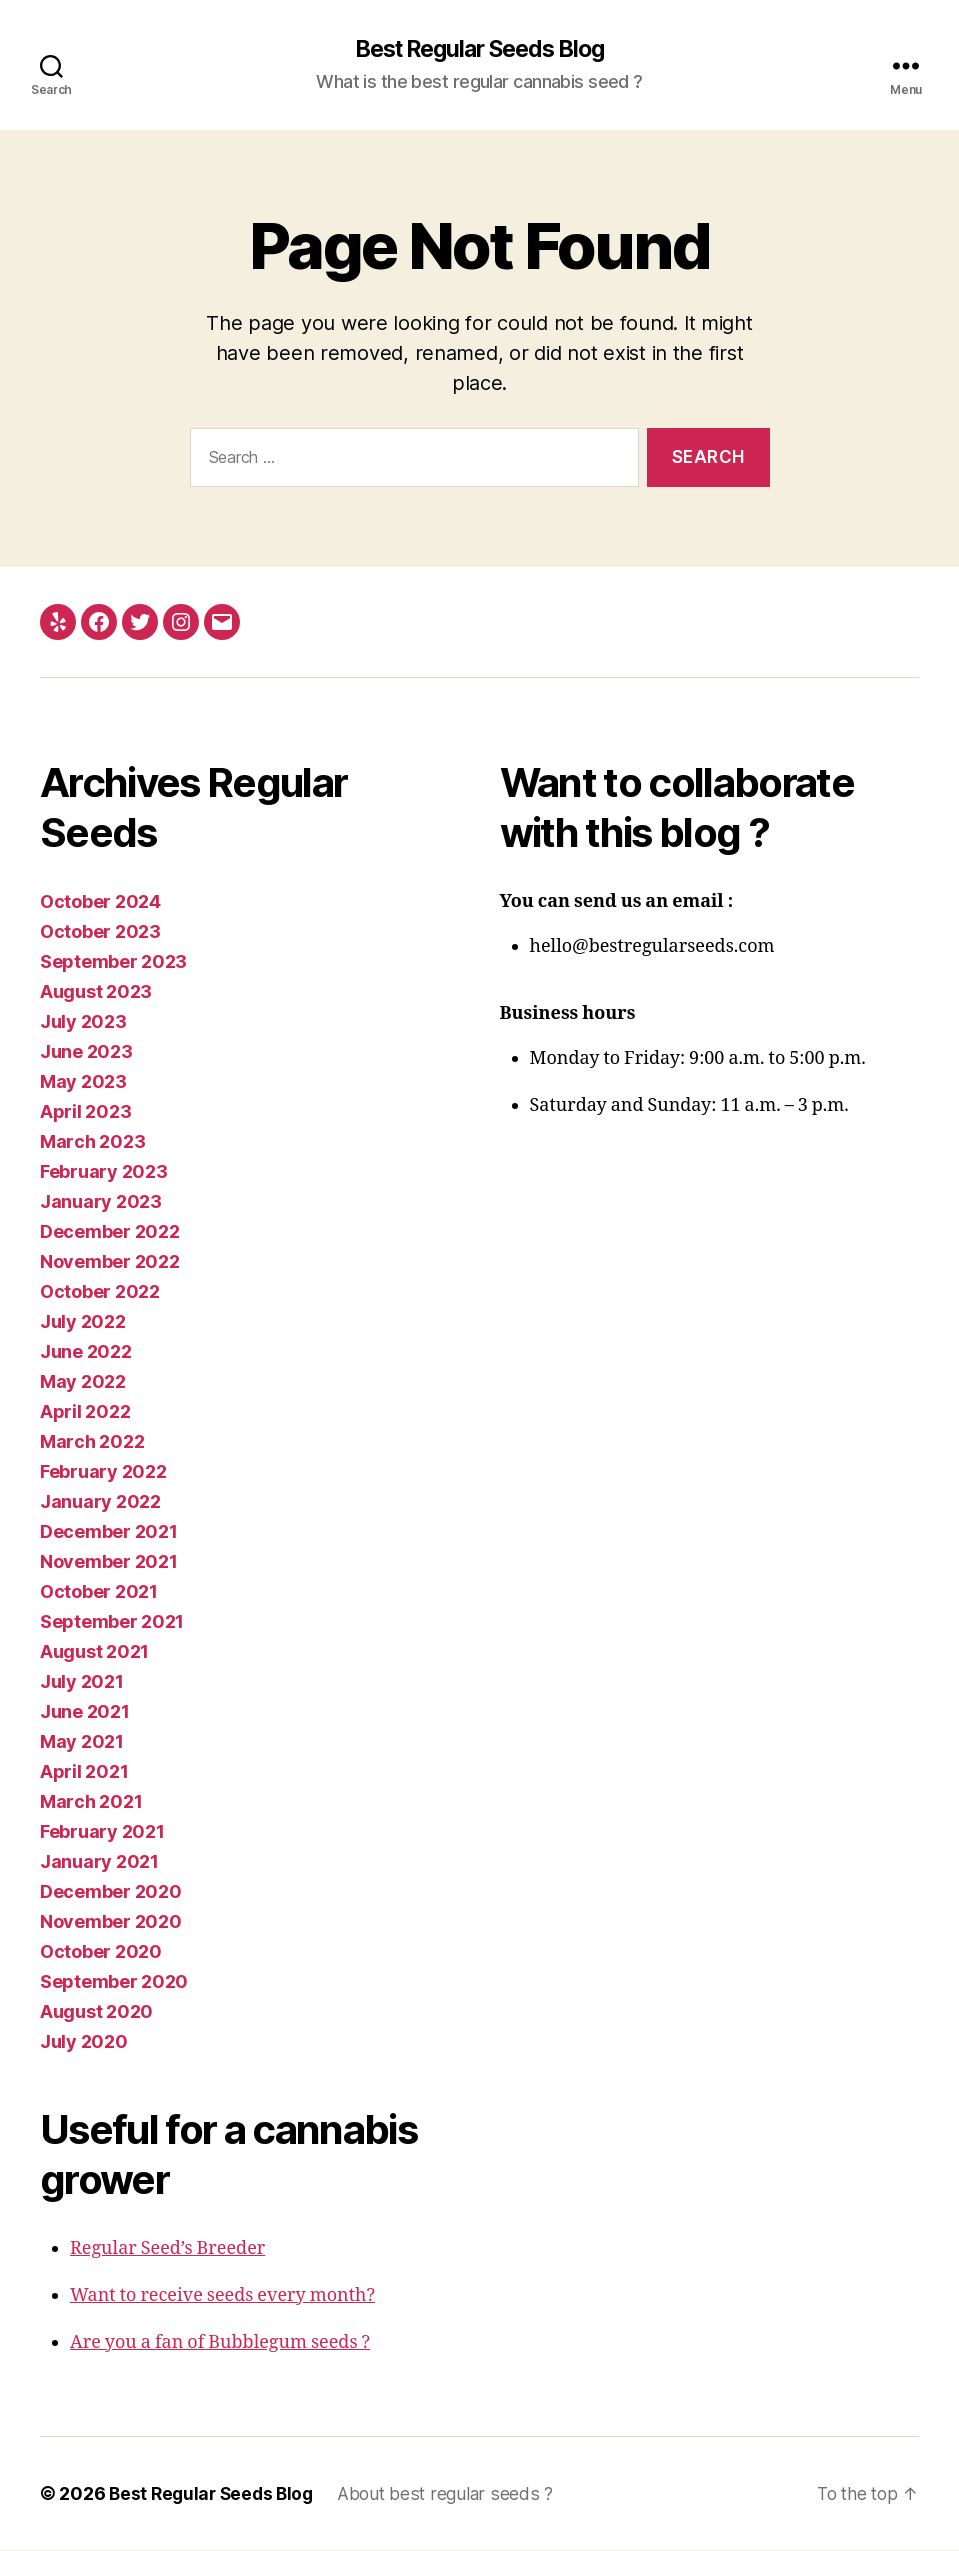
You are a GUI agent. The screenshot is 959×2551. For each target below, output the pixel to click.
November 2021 (109, 1562)
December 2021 (109, 1532)
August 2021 (94, 1652)
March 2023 (92, 1142)
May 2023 (83, 1082)
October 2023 (100, 932)
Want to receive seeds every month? (222, 2296)
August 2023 (96, 992)
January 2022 (100, 1502)
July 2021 (82, 1682)
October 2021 (99, 1592)
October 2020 (101, 1952)
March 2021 (91, 1802)
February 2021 (102, 1832)
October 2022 (100, 1292)
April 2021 (84, 1772)
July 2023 (83, 1022)
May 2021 (82, 1742)
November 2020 (111, 1922)
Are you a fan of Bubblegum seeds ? (220, 2343)
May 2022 (83, 1382)
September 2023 (113, 962)
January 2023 (101, 1202)
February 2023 (104, 1172)
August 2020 (96, 2012)
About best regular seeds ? (453, 2494)
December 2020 (111, 1892)
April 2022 (85, 1412)
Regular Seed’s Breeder (167, 2249)
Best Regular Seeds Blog (479, 50)
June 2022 (86, 1352)
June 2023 (86, 1052)
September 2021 (112, 1622)
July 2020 (84, 2042)
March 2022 (92, 1442)
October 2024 (100, 902)
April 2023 (85, 1112)
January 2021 (99, 1862)
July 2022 (83, 1322)
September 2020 (114, 1982)
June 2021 (85, 1712)
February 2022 (103, 1472)
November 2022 (110, 1262)
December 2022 (110, 1232)
